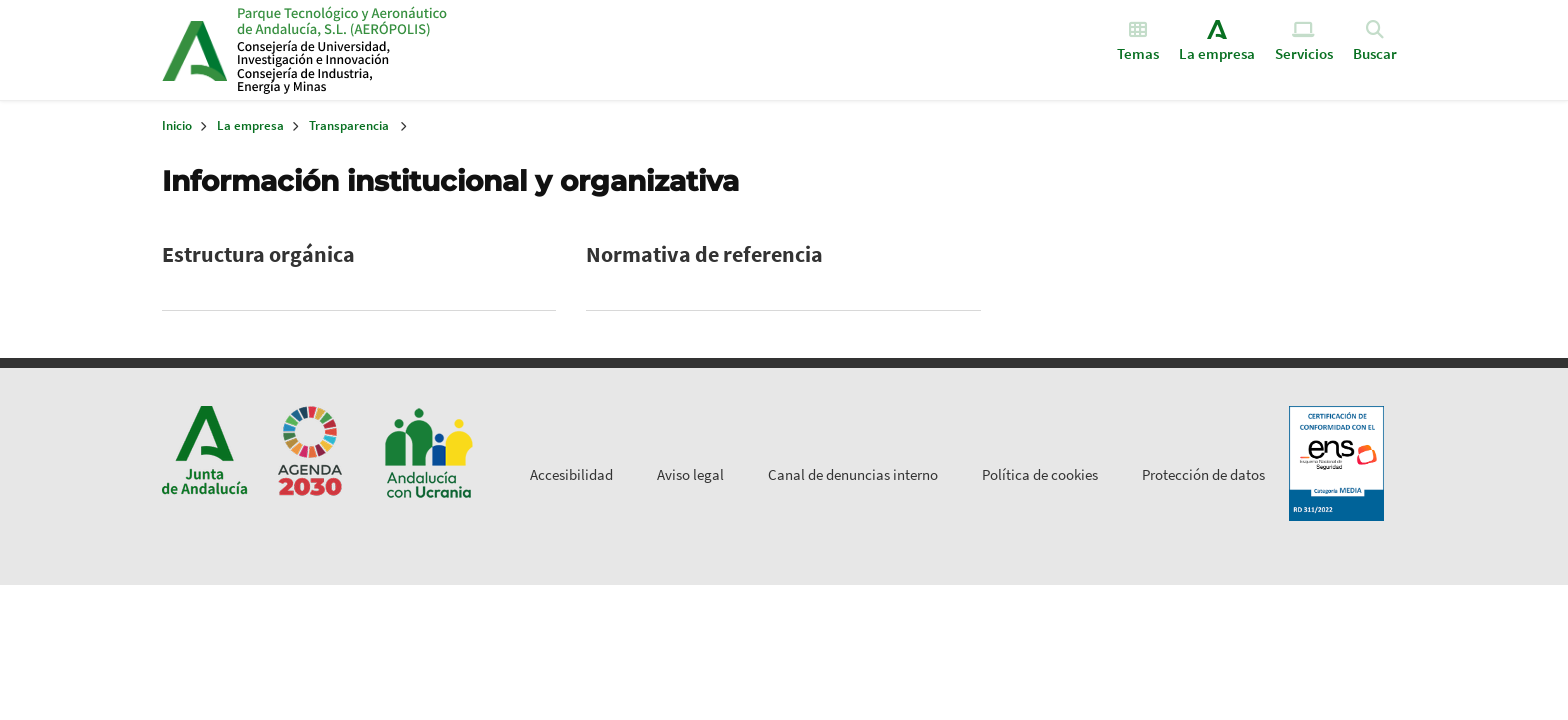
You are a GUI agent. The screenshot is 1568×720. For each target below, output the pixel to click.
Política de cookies (1040, 474)
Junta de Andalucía (194, 50)
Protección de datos (1203, 474)
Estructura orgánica (258, 254)
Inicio (390, 50)
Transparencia (349, 125)
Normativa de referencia (704, 254)
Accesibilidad (571, 474)
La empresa (250, 125)
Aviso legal (690, 474)
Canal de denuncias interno (853, 474)
